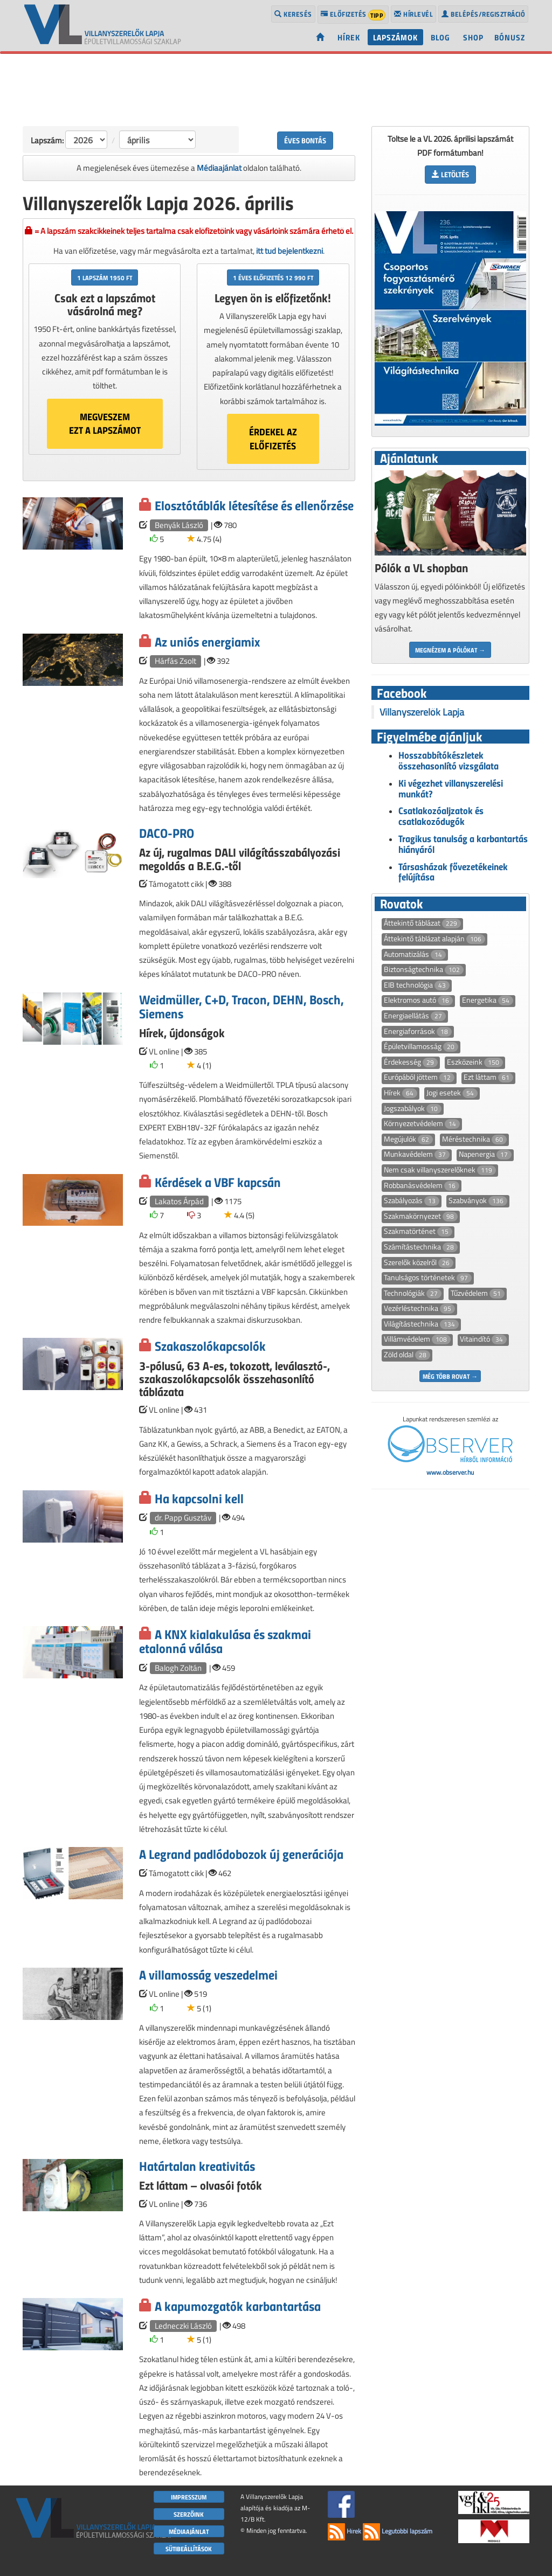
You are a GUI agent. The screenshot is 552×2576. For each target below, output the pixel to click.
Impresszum (188, 2497)
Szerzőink (189, 2514)
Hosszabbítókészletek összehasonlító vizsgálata (448, 760)
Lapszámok (395, 37)
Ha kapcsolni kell (199, 1498)
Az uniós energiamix (207, 641)
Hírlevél (413, 14)
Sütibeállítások (188, 2548)
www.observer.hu (450, 1472)
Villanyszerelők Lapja (422, 711)
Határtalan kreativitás (197, 2165)
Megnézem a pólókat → (450, 650)
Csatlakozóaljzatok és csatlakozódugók (441, 815)
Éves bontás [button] (305, 140)
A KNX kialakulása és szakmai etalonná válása (225, 1640)
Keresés (293, 14)
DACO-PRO (166, 832)
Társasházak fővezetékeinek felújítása (453, 871)
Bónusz (509, 37)
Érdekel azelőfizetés (273, 439)
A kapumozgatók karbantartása (238, 2305)
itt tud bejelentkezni (289, 250)
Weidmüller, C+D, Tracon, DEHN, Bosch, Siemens (241, 1006)
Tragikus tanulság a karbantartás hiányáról (463, 843)
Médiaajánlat (219, 167)
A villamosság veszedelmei (208, 1974)
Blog (440, 37)
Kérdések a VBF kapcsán (218, 1181)
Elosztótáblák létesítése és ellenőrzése (254, 505)
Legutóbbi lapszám (397, 2531)
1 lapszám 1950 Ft (104, 277)
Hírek (348, 37)
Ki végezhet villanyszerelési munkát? (450, 788)
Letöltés (450, 174)
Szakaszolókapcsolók (210, 1345)
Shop (473, 37)
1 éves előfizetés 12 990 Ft (273, 277)
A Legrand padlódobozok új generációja (241, 1853)
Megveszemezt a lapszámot (105, 423)
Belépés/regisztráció (483, 14)
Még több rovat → (450, 1376)
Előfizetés (353, 14)
